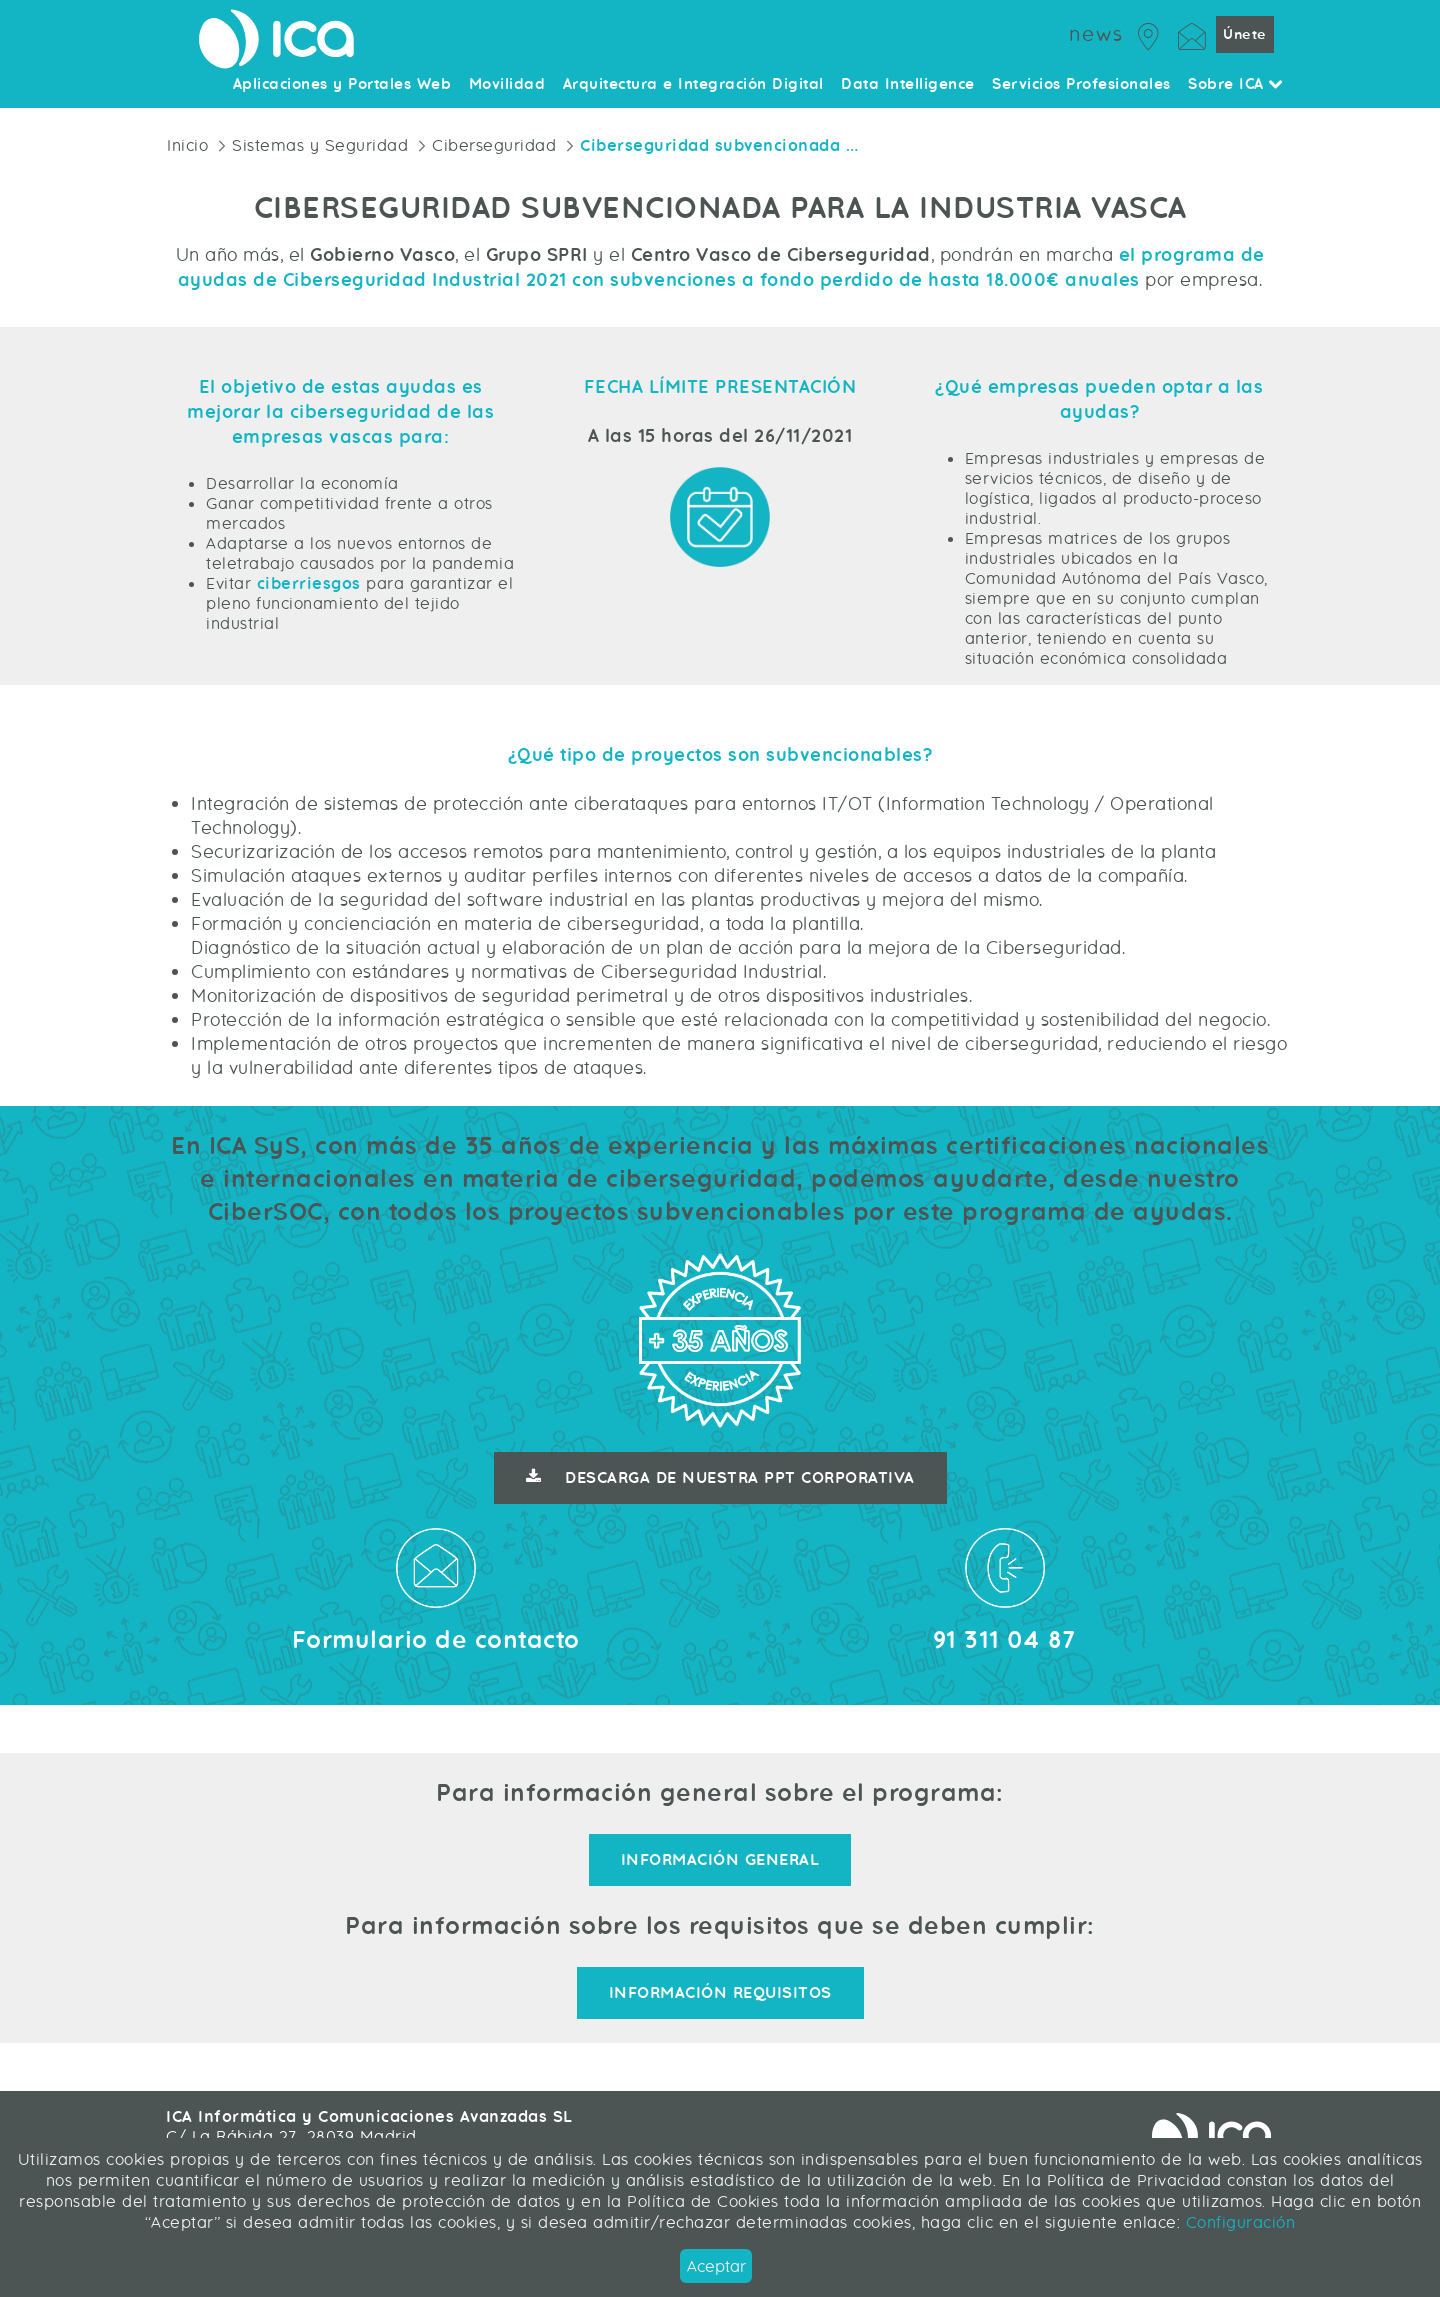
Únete (1245, 34)
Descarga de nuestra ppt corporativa (720, 1478)
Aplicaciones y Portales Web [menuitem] (342, 85)
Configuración (1237, 2222)
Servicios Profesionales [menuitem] (1081, 85)
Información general (720, 1860)
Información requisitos (720, 1993)
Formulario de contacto (436, 1640)
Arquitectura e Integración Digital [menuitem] (693, 85)
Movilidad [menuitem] (507, 85)
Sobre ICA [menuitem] (1236, 85)
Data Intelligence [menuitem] (908, 85)
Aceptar (716, 2266)
